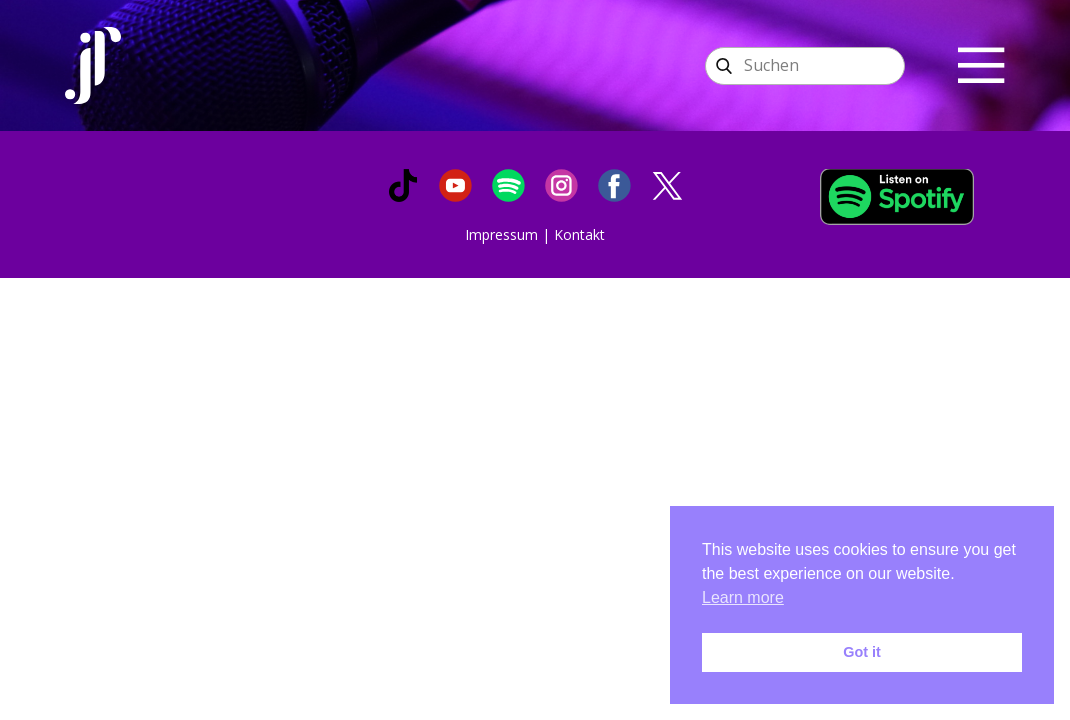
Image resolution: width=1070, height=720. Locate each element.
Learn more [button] (743, 597)
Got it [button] (862, 652)
